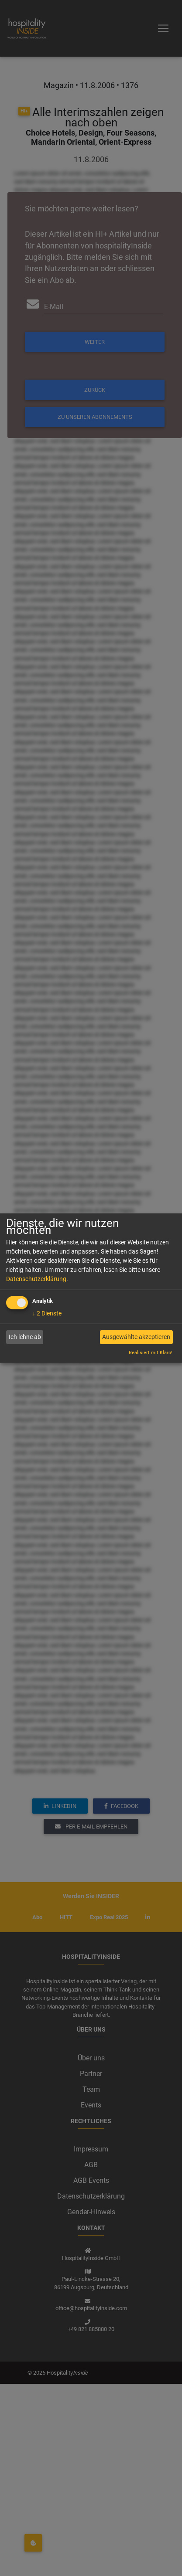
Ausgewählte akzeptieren (136, 1336)
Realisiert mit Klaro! (150, 1353)
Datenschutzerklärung (36, 1278)
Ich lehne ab (25, 1336)
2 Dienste (47, 1312)
